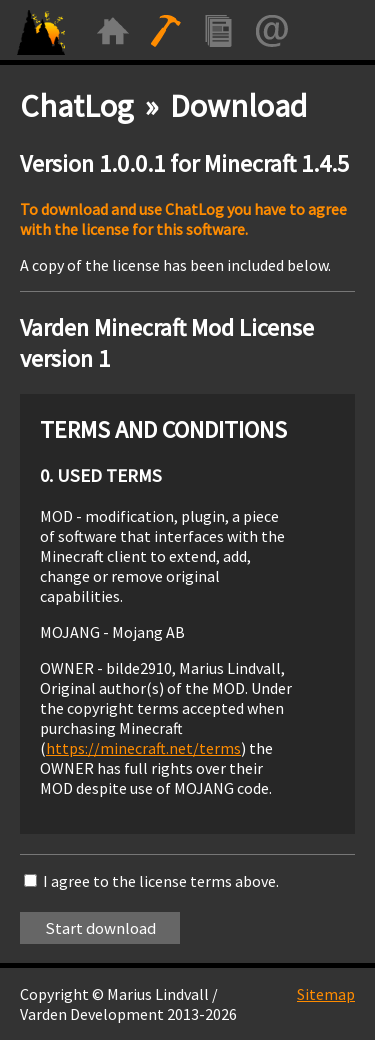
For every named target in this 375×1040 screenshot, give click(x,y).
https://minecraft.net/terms (143, 748)
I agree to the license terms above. (161, 881)
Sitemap (326, 994)
